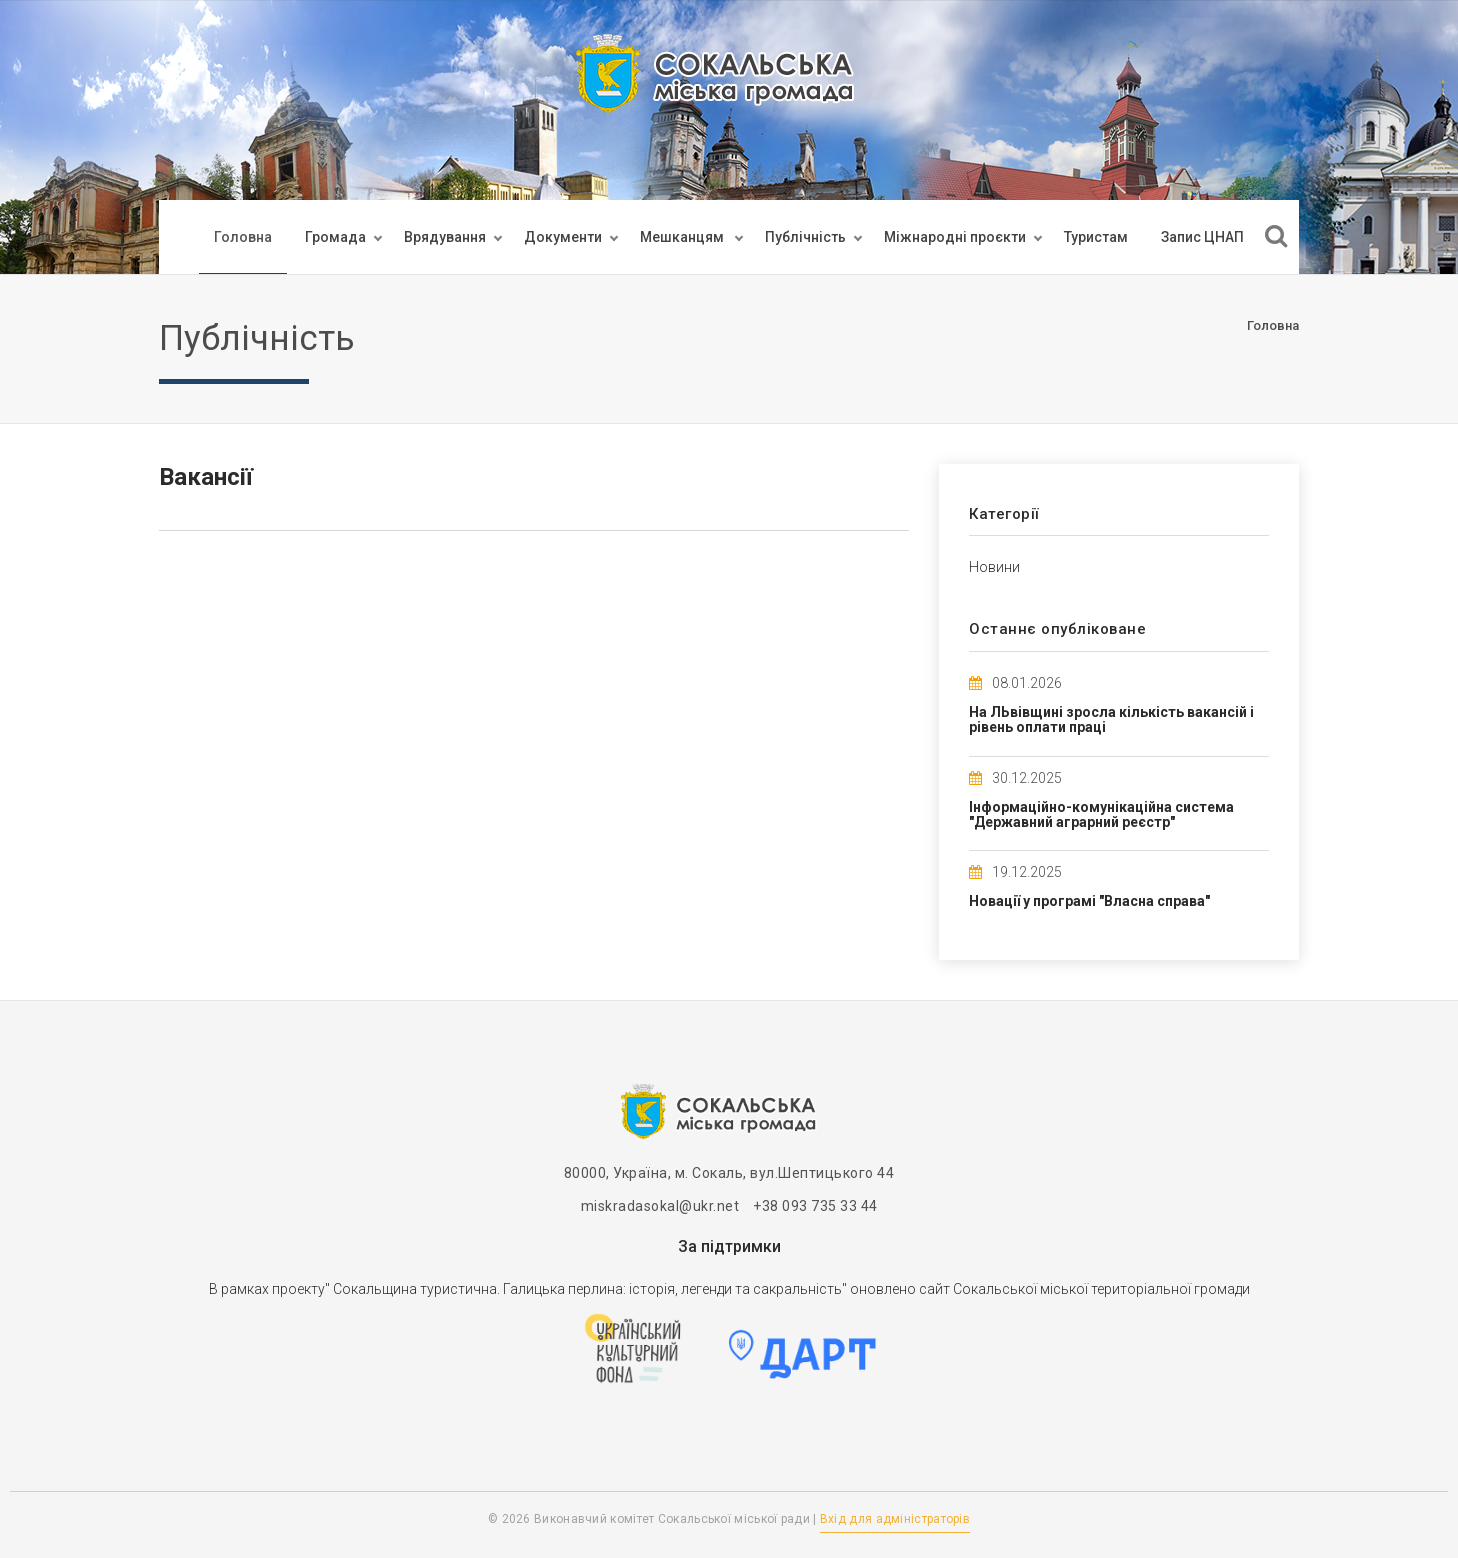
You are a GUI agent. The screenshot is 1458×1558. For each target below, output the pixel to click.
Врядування (445, 237)
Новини (994, 567)
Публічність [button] (805, 237)
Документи (563, 237)
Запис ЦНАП (1202, 237)
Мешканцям (683, 237)
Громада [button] (335, 237)
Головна (243, 237)
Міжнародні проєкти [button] (955, 237)
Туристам (1096, 237)
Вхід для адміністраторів (895, 1519)
